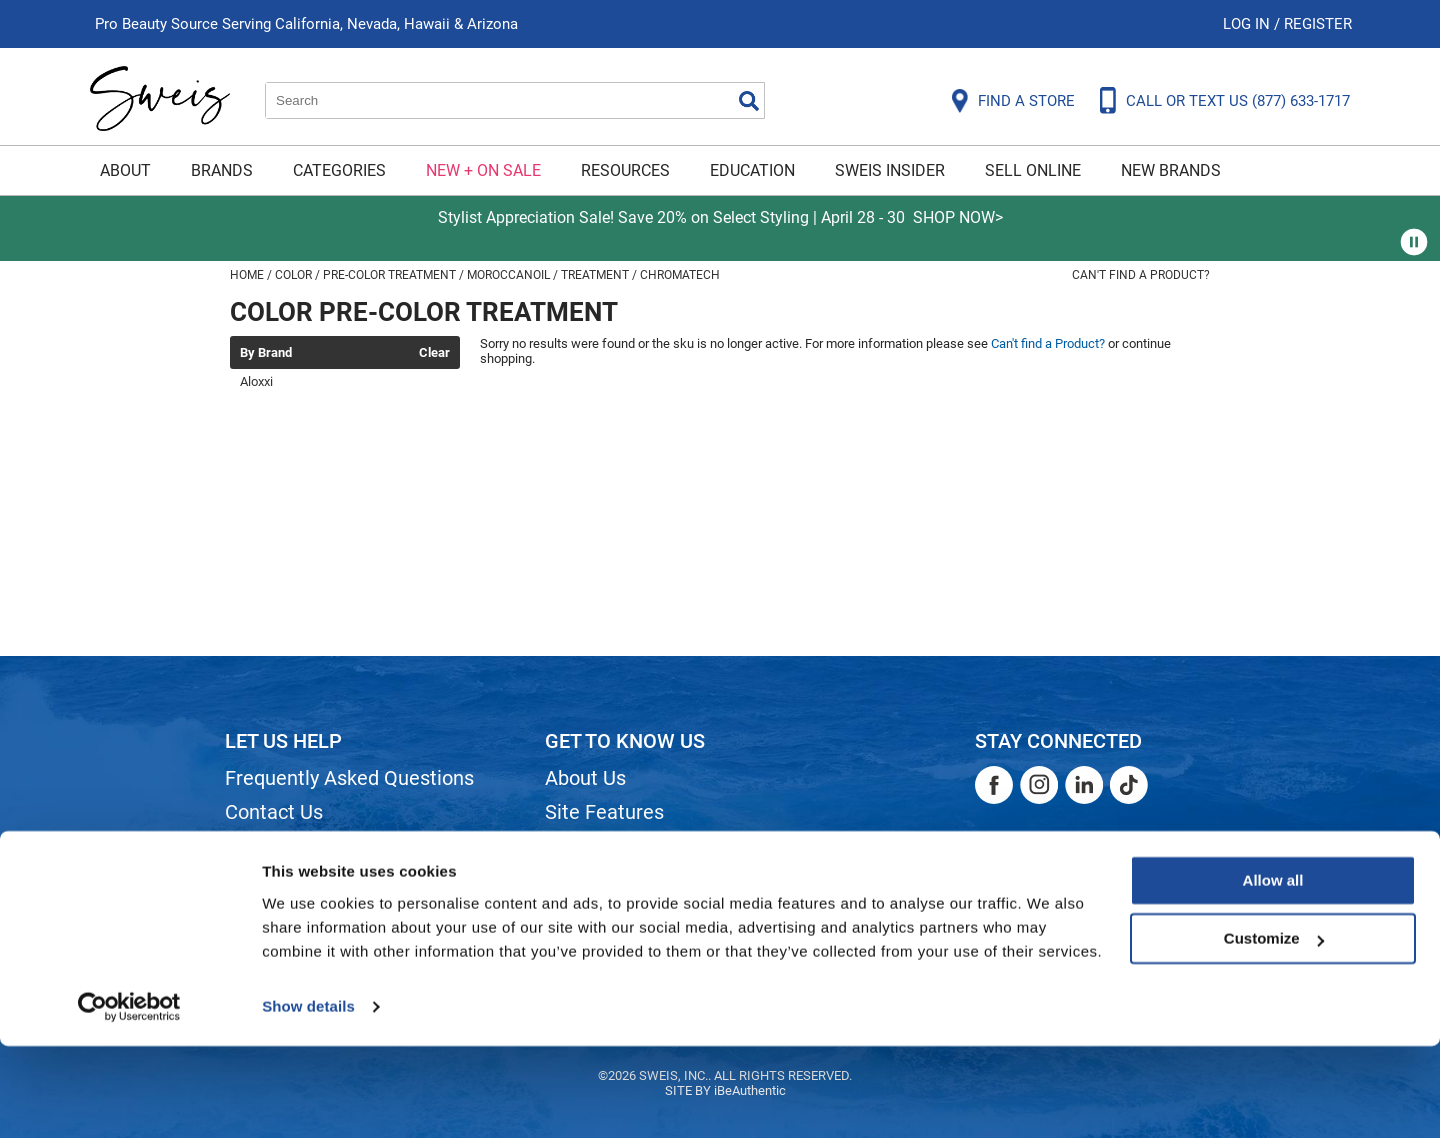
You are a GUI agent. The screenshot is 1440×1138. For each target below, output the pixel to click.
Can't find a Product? (1141, 275)
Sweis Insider (890, 170)
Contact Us (274, 812)
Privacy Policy (286, 914)
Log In (1248, 24)
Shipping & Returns (309, 846)
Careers (580, 880)
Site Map (584, 846)
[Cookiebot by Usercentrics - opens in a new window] (129, 1099)
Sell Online (1033, 170)
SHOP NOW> (958, 217)
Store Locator (605, 914)
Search (749, 101)
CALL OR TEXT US (1238, 101)
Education (752, 170)
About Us (585, 778)
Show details (308, 1098)
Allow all (1273, 972)
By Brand (266, 353)
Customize (1274, 1030)
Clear (434, 353)
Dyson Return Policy (313, 880)
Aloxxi (256, 381)
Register (1318, 24)
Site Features (604, 812)
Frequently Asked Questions (349, 778)
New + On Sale (483, 170)
